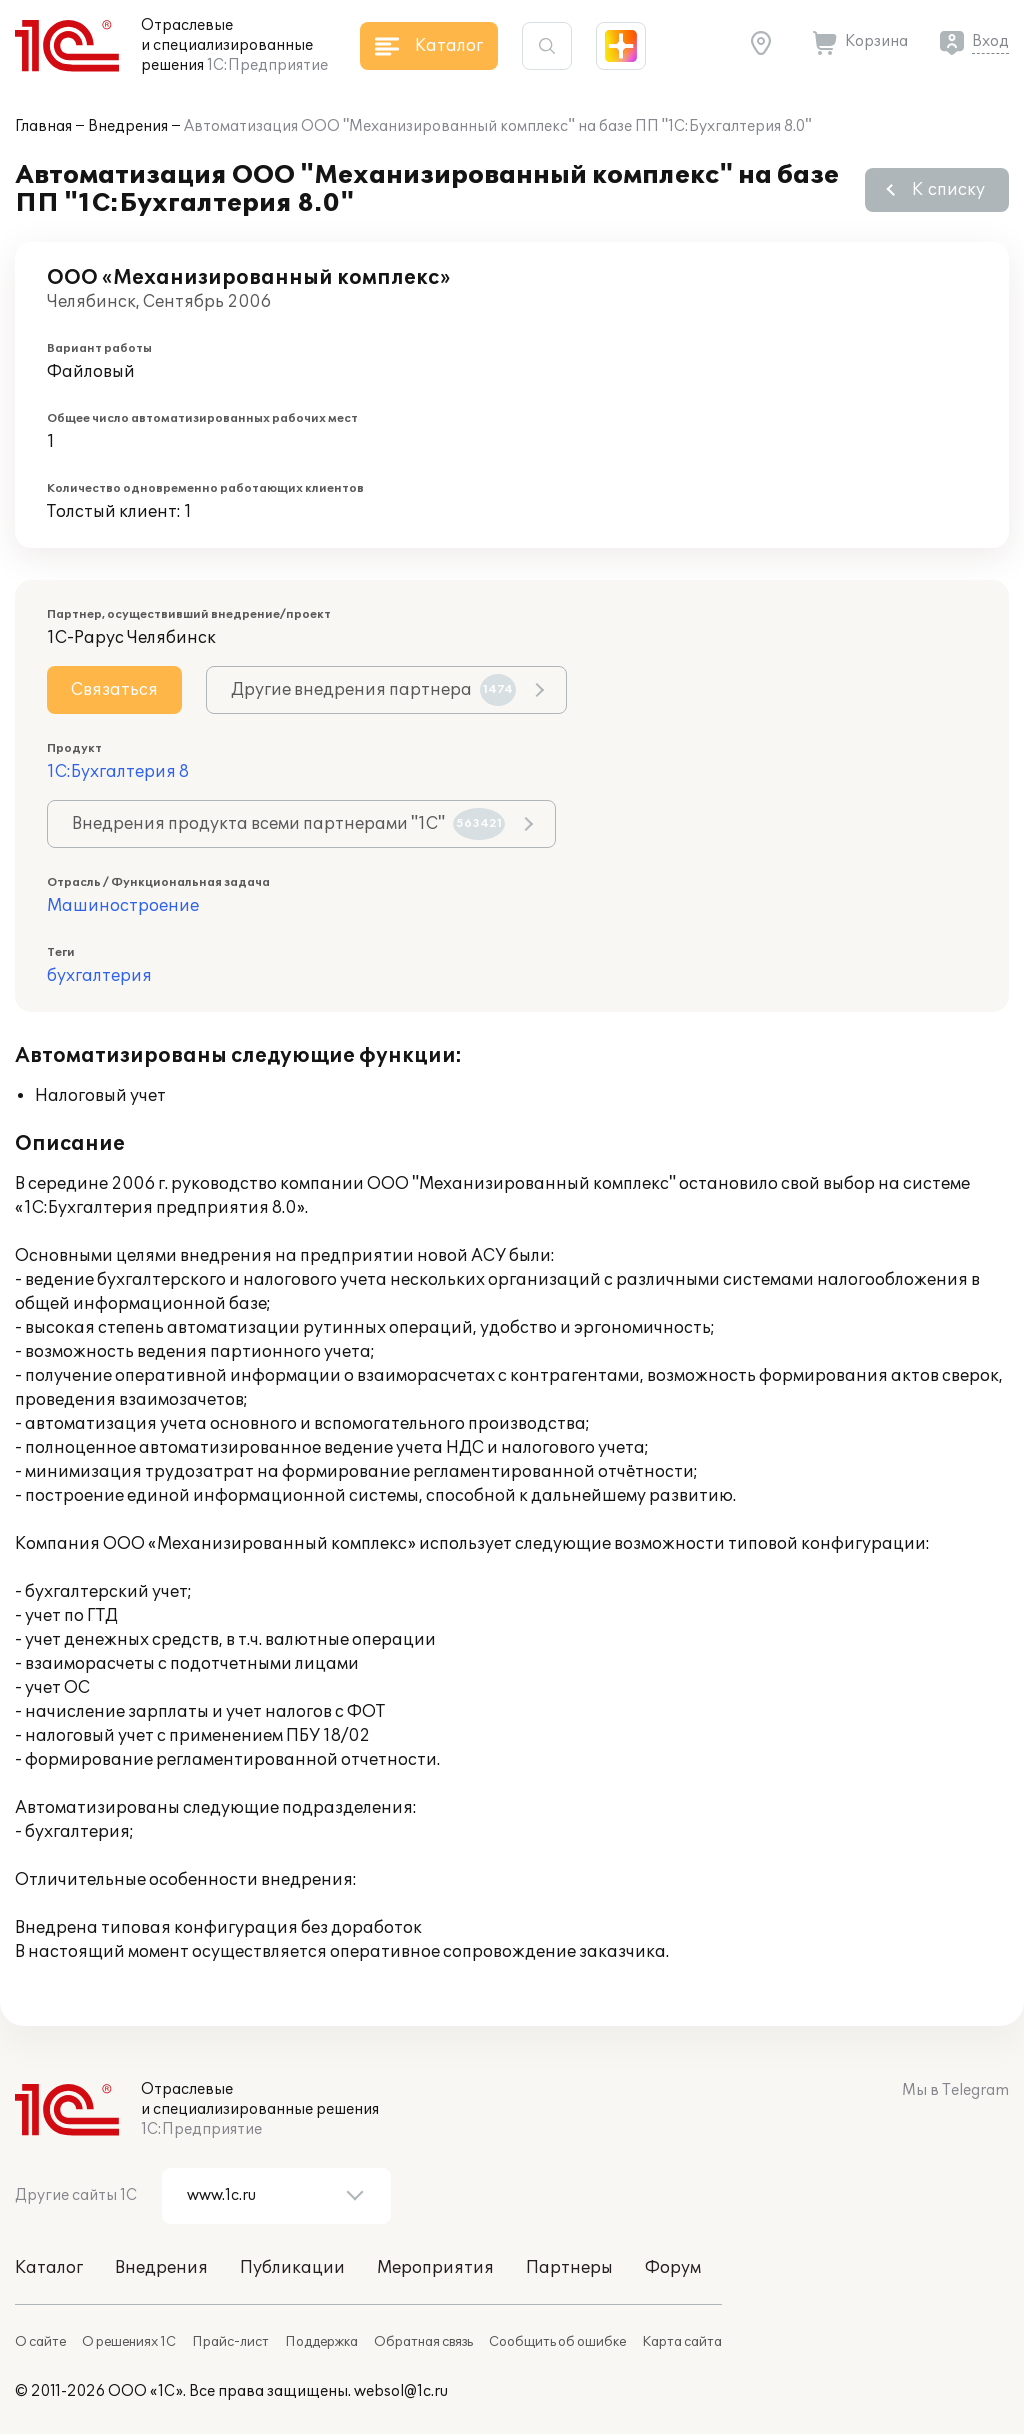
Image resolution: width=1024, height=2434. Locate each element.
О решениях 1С (129, 2342)
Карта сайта (682, 2342)
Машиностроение (123, 906)
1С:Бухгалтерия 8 (118, 772)
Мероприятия (435, 2268)
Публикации (292, 2268)
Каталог (49, 2268)
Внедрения (128, 126)
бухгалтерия (99, 976)
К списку (948, 190)
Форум (673, 2268)
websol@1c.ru (401, 2391)
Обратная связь (423, 2342)
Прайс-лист (230, 2342)
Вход (990, 41)
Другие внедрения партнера (373, 690)
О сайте (40, 2342)
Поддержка (321, 2342)
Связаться (114, 690)
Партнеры (569, 2268)
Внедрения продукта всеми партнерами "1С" (288, 824)
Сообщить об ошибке (557, 2342)
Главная (43, 126)
